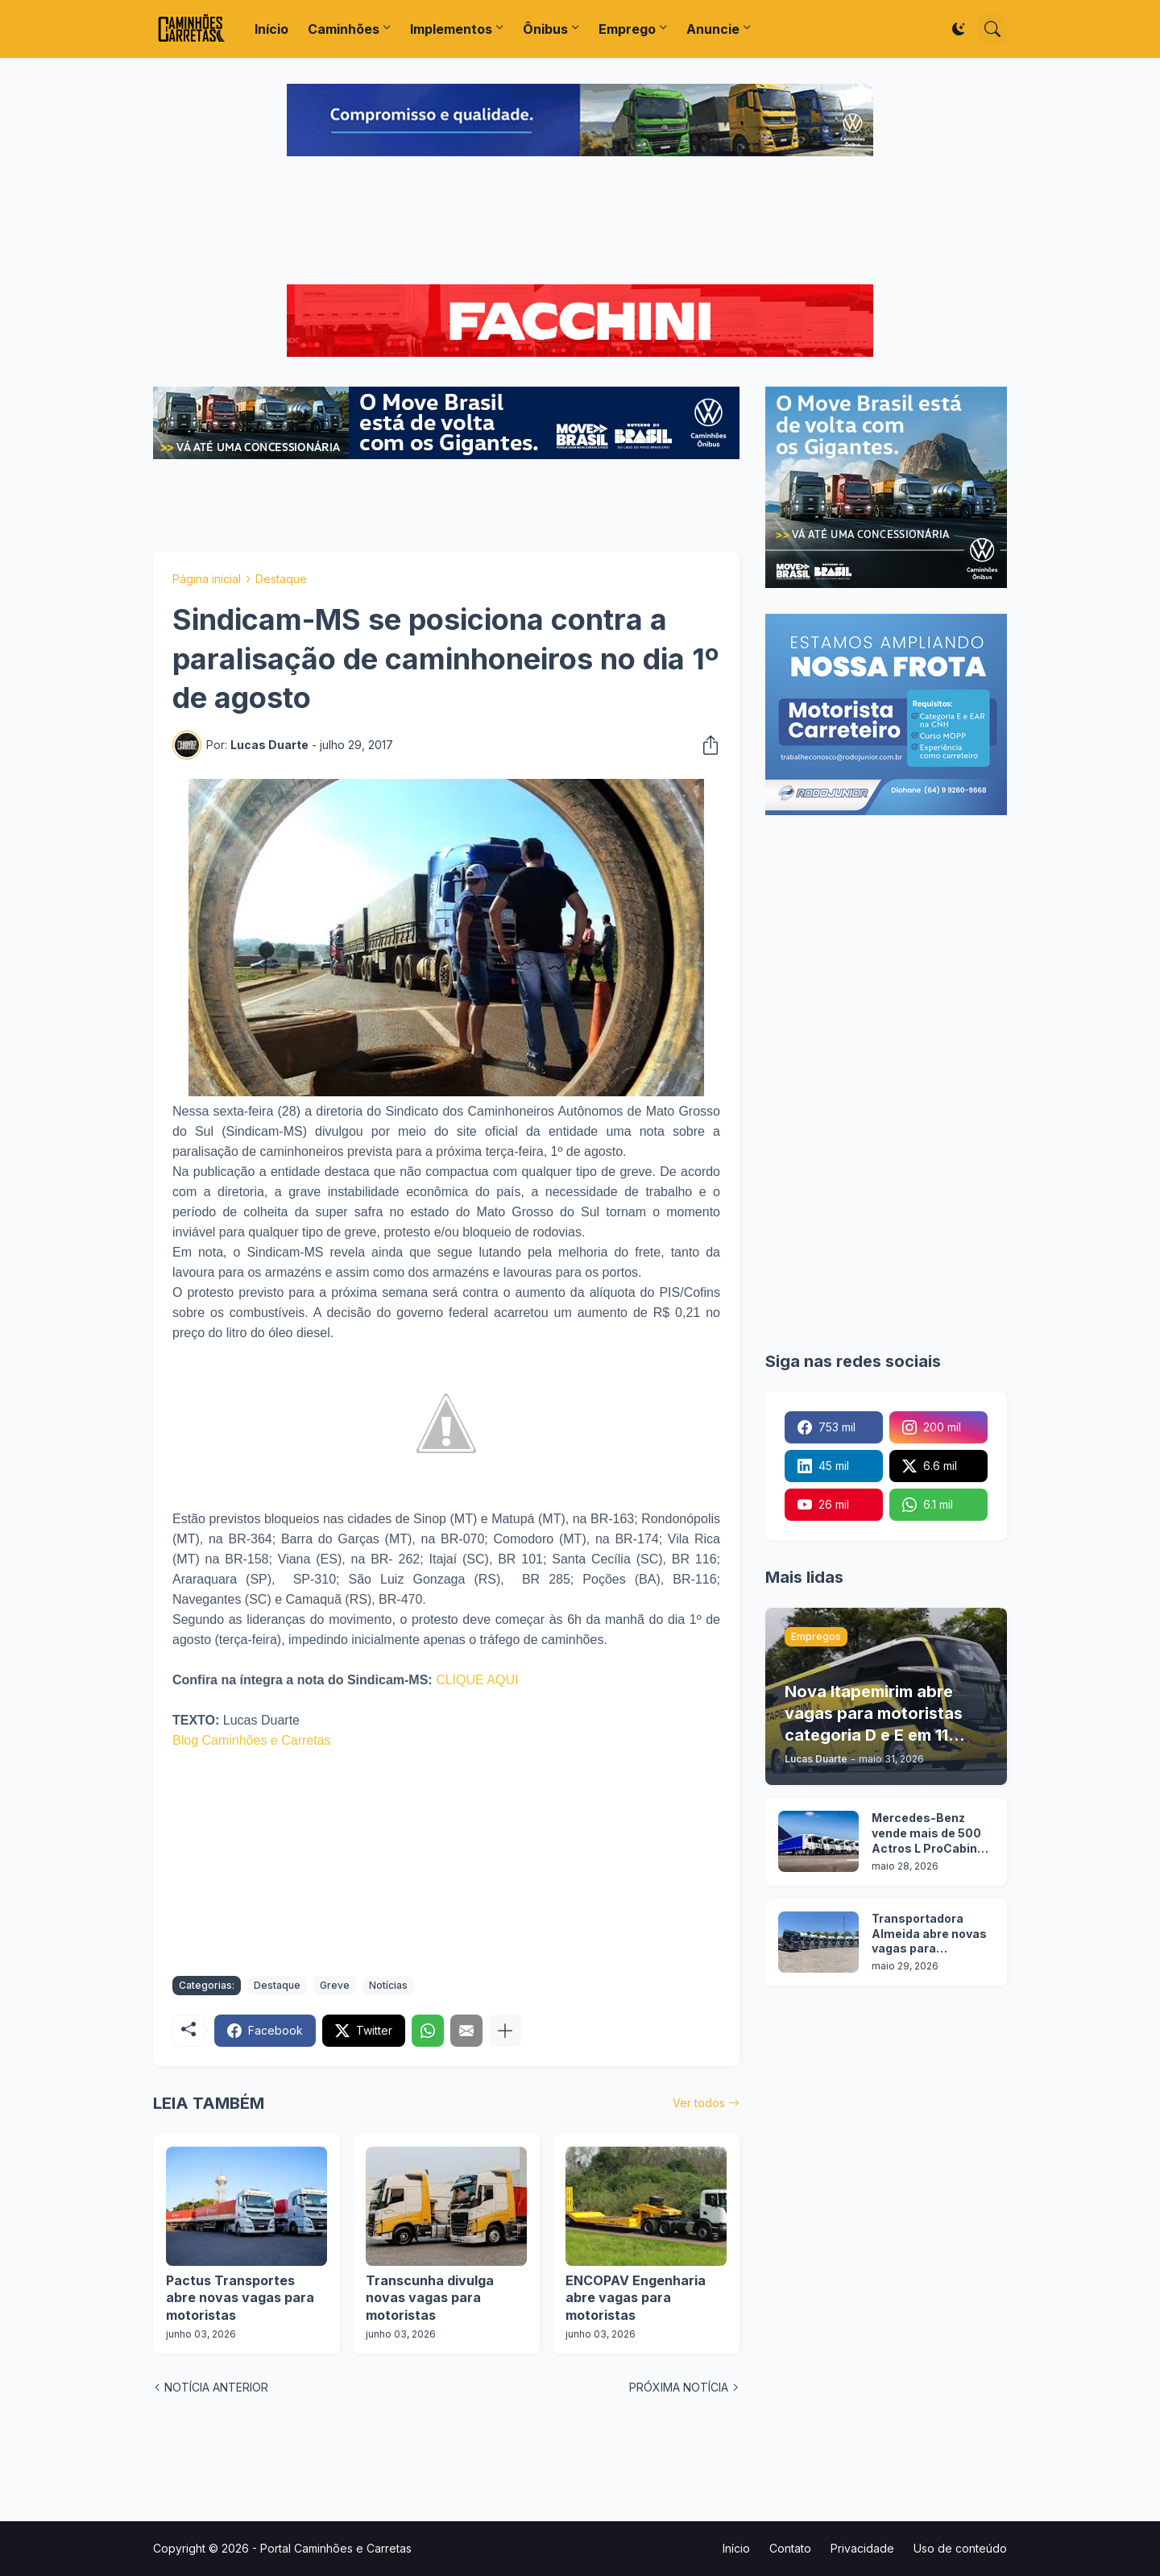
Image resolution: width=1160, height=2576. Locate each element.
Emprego (627, 29)
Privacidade (862, 2548)
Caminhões (343, 29)
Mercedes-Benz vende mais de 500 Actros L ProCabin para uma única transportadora (926, 1834)
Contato (790, 2548)
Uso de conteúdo (960, 2548)
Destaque (281, 579)
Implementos (451, 29)
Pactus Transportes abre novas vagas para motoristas (240, 2297)
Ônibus (545, 29)
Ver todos (699, 2103)
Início (271, 29)
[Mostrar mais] (505, 2031)
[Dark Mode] (958, 28)
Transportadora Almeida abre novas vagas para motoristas (929, 1934)
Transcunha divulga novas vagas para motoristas (430, 2297)
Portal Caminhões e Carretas (336, 2548)
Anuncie (713, 29)
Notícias (388, 1985)
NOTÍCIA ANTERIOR (216, 2387)
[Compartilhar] (705, 745)
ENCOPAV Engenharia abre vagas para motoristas (636, 2297)
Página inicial (206, 579)
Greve (335, 1985)
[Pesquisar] (992, 28)
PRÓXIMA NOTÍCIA (678, 2387)
